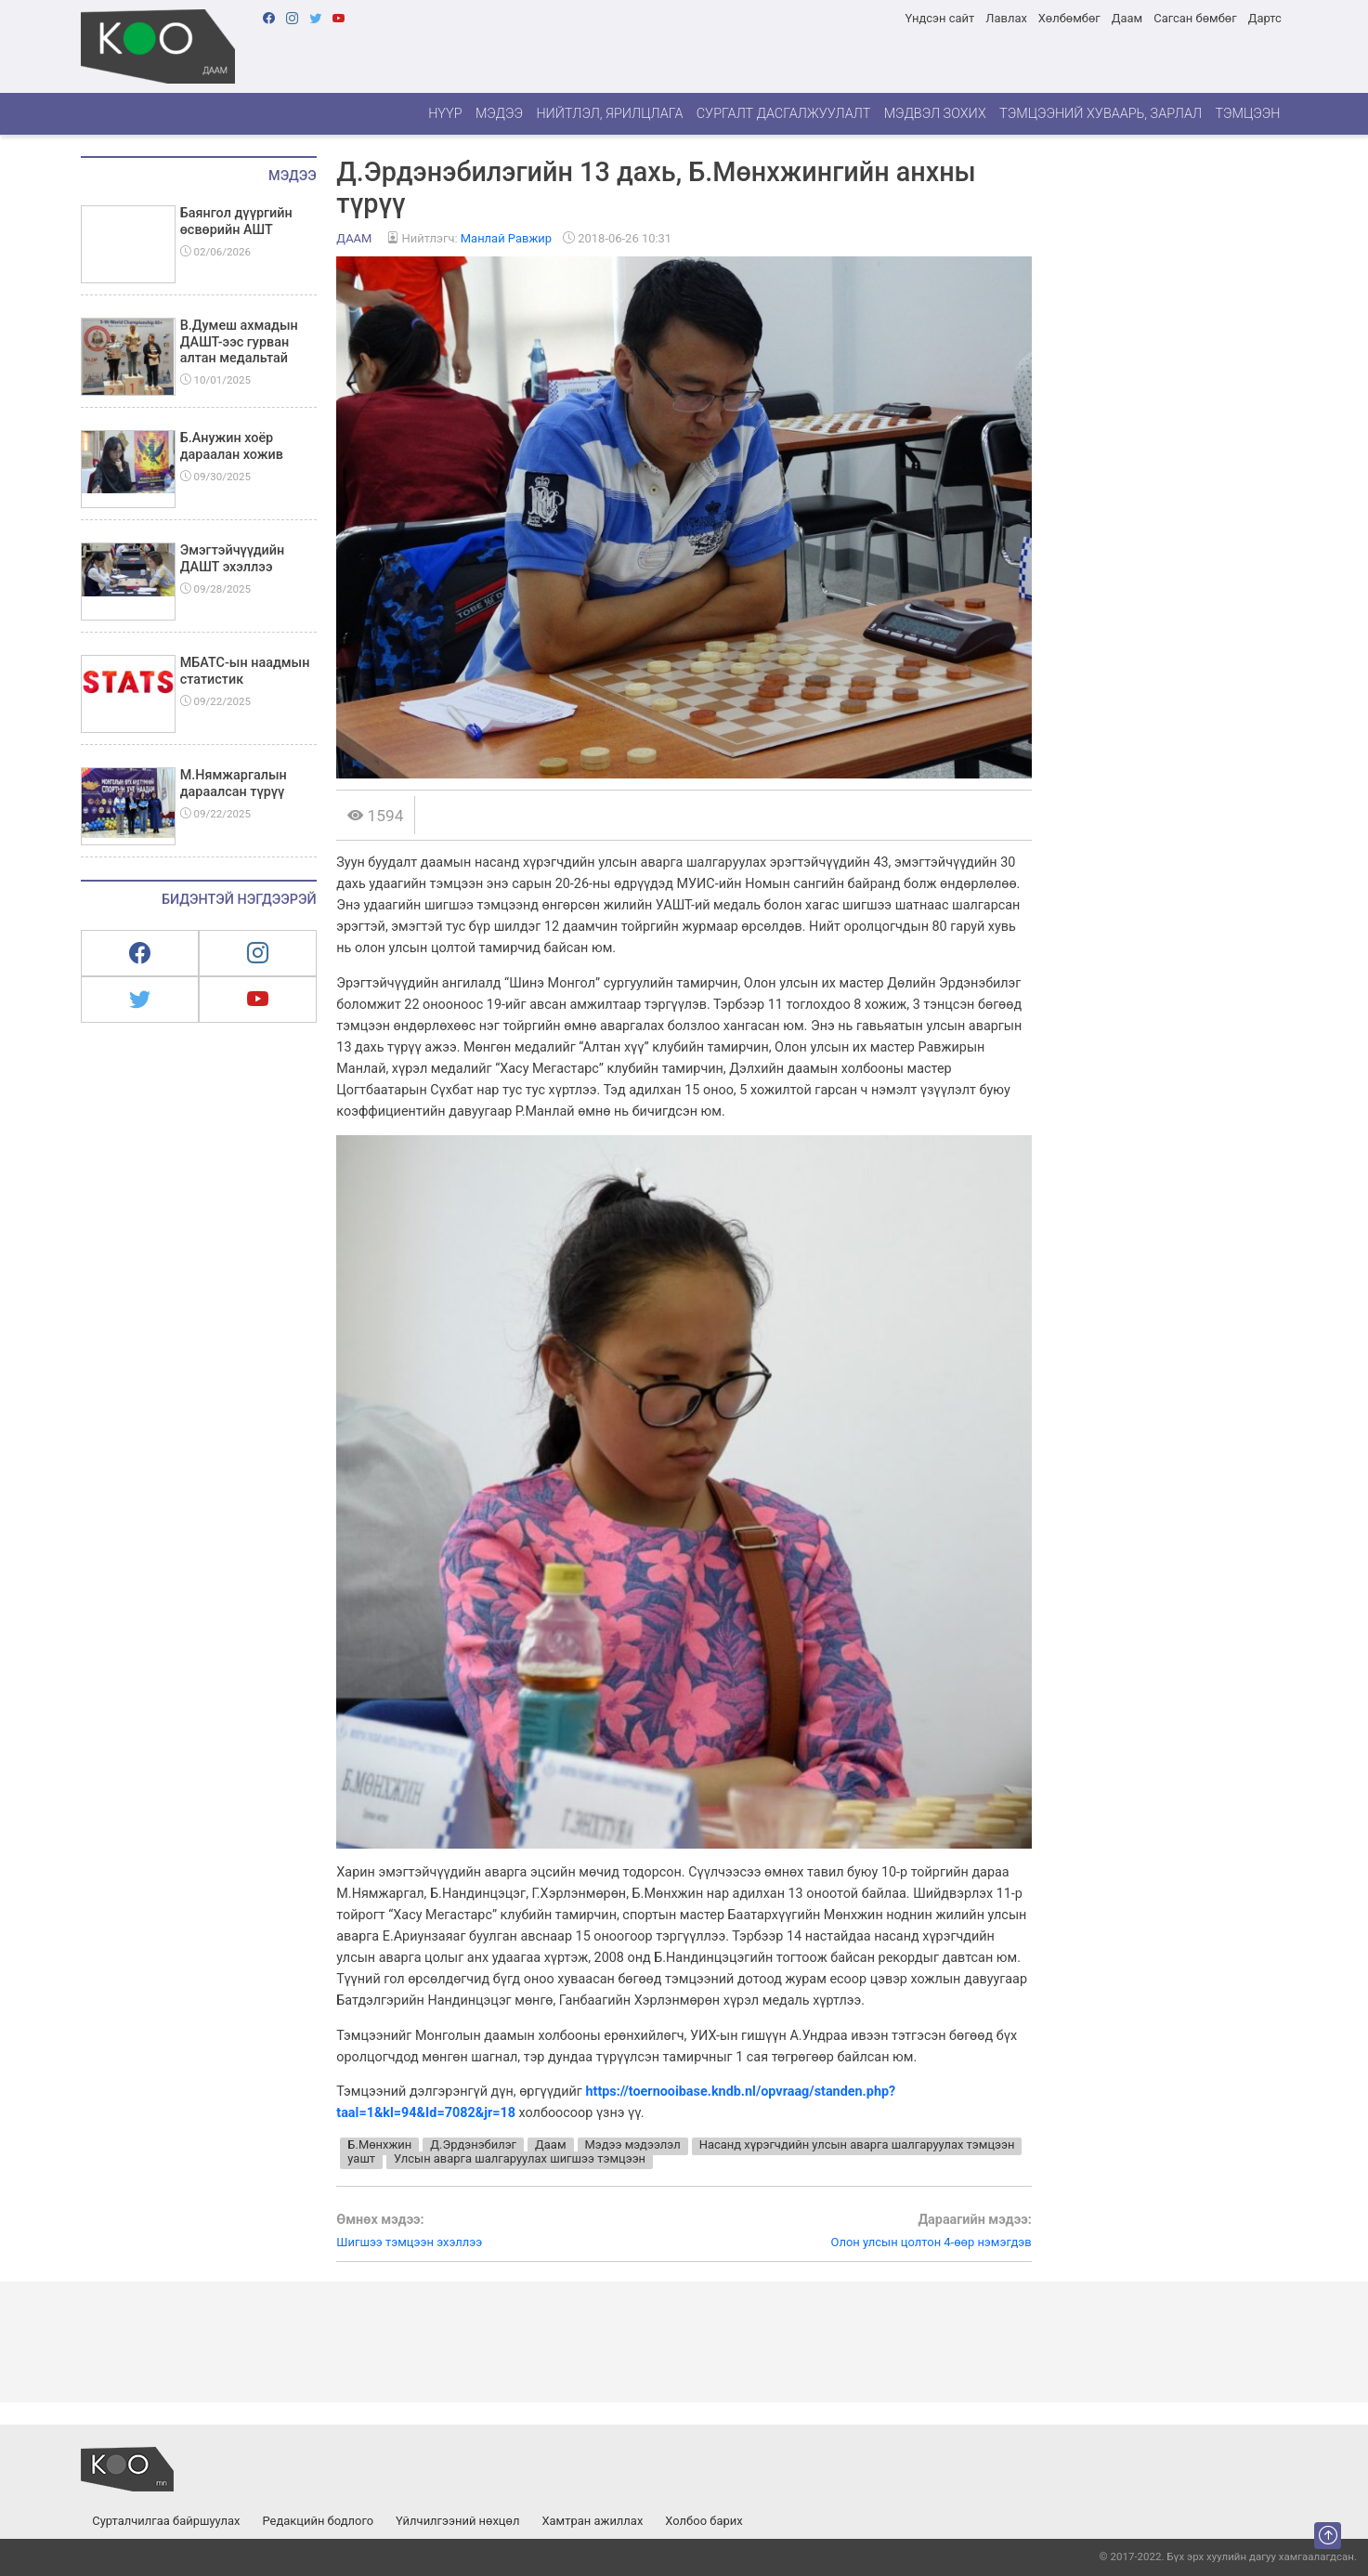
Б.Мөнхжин (379, 2144)
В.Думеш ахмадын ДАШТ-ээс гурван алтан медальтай (239, 342)
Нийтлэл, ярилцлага (609, 114)
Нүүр (445, 114)
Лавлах (1006, 18)
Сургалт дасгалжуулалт (784, 114)
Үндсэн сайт (939, 18)
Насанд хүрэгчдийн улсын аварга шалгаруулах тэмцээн (857, 2144)
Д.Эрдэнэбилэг (473, 2144)
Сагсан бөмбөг (1194, 18)
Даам (1127, 18)
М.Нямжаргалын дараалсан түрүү (233, 783)
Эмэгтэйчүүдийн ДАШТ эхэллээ (232, 558)
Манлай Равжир (506, 238)
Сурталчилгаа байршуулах (166, 2521)
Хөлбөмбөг (1069, 18)
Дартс (1265, 18)
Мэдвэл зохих (935, 114)
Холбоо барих (703, 2521)
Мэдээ (499, 114)
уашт (361, 2158)
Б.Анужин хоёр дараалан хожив (231, 446)
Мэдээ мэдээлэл (633, 2144)
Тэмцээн (1247, 114)
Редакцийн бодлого (317, 2521)
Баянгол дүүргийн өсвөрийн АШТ (236, 221)
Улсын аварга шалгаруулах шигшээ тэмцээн (519, 2158)
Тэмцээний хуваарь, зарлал (1100, 114)
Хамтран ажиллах (592, 2521)
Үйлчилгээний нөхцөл (457, 2521)
